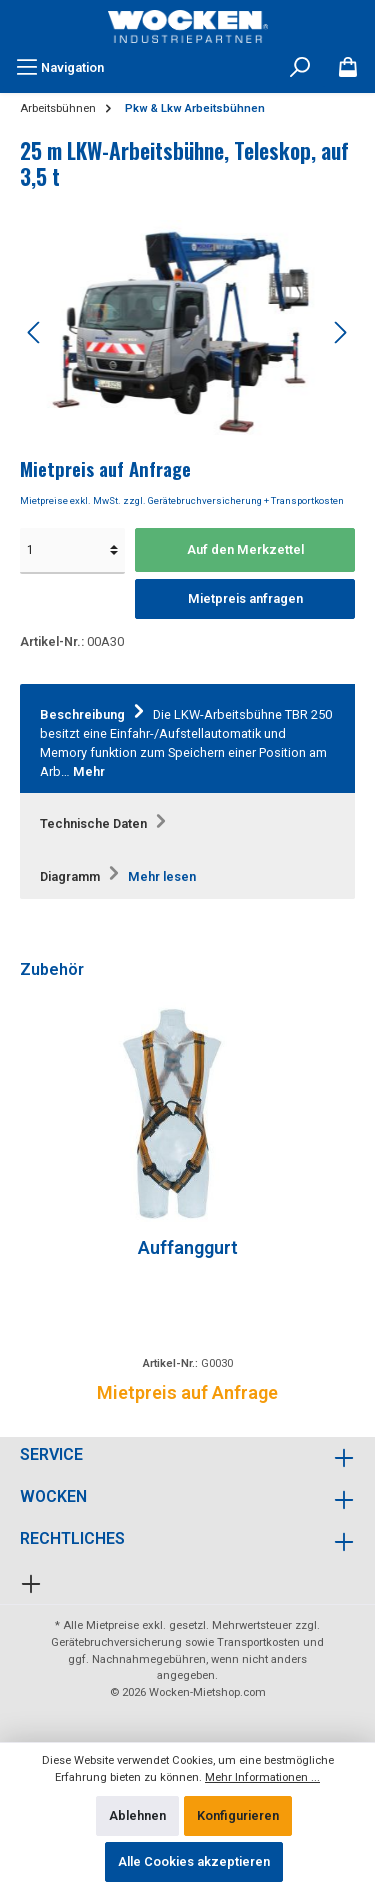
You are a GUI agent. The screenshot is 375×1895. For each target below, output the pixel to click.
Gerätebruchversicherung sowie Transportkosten (175, 1642)
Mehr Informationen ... (262, 1777)
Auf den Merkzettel (245, 549)
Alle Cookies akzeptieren (194, 1861)
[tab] (187, 739)
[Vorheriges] (35, 332)
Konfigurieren (238, 1815)
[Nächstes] (340, 332)
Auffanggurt (188, 1247)
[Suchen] (300, 68)
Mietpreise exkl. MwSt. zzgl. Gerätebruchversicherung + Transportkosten (182, 500)
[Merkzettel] (348, 68)
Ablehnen (137, 1815)
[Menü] (60, 68)
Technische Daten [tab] (106, 823)
